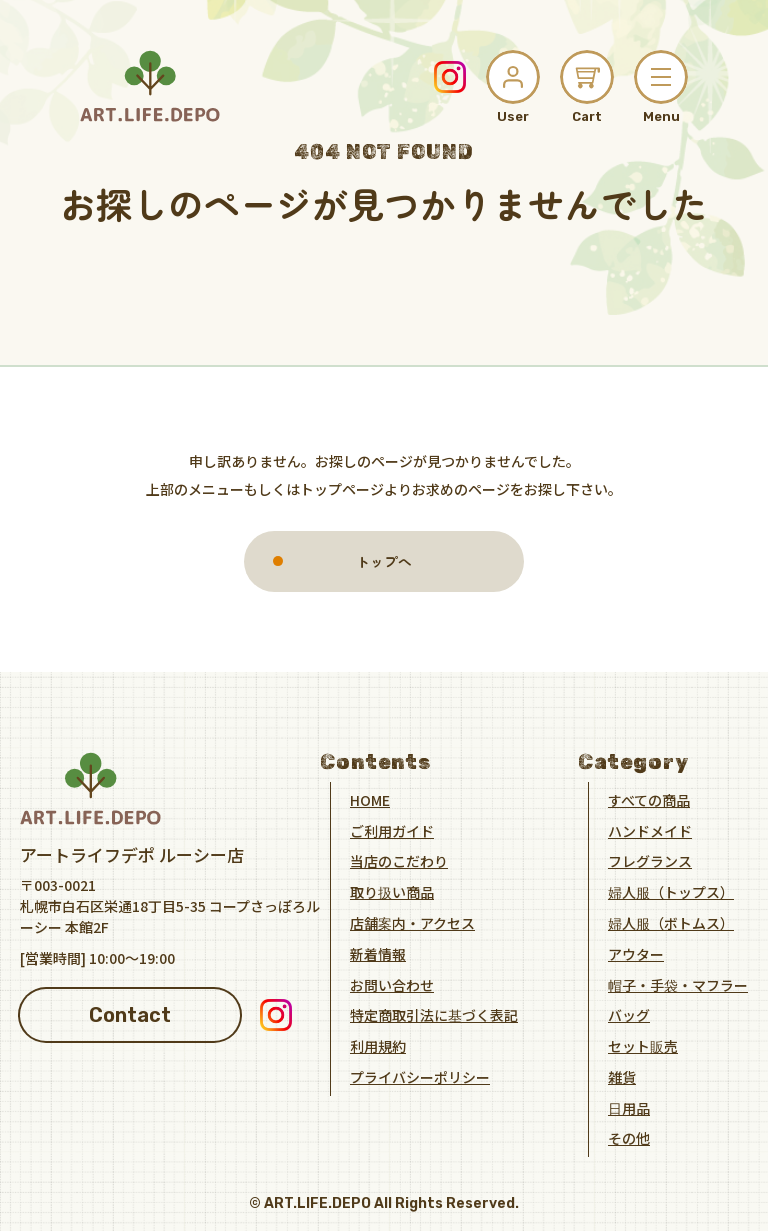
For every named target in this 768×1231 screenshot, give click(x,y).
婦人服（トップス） (671, 891)
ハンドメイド (650, 830)
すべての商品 (649, 799)
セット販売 (643, 1045)
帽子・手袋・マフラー (678, 984)
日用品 (629, 1107)
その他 (629, 1138)
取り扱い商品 (392, 891)
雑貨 (622, 1076)
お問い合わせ (392, 984)
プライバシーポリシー (420, 1076)
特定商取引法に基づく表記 (434, 1015)
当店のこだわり (399, 861)
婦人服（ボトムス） (671, 922)
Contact (130, 1014)
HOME (370, 799)
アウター (636, 953)
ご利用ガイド (392, 830)
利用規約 (378, 1045)
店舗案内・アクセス (412, 922)
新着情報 (378, 953)
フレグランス (650, 861)
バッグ (629, 1015)
